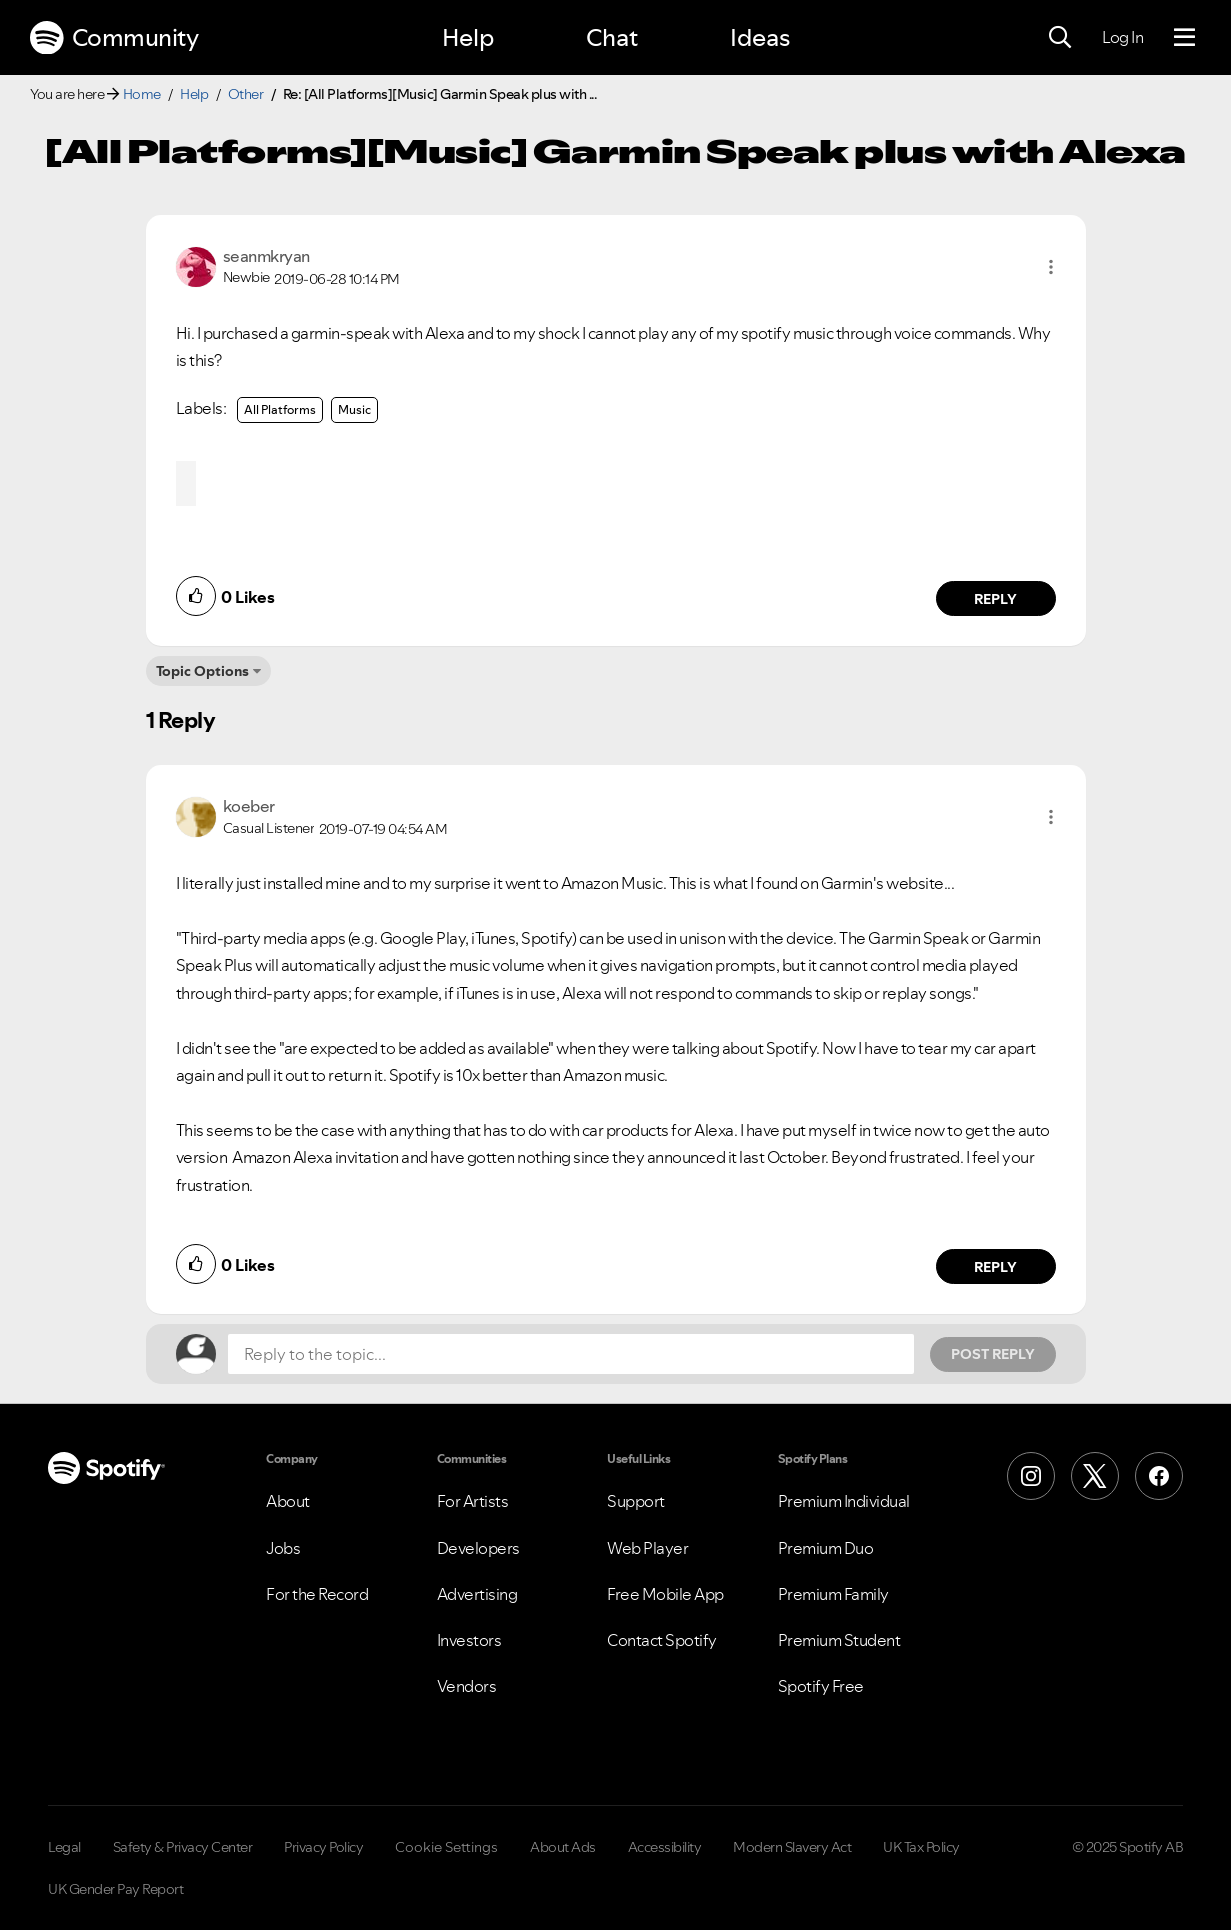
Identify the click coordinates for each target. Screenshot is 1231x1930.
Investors (469, 1640)
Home (142, 94)
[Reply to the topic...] (571, 1354)
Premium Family (833, 1594)
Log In (1122, 37)
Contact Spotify (662, 1640)
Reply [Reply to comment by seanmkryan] (995, 599)
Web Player (647, 1548)
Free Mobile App (665, 1594)
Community (114, 38)
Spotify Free (821, 1686)
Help (468, 37)
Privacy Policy (323, 1847)
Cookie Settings (446, 1847)
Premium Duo (826, 1548)
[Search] (1060, 38)
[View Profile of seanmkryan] (266, 256)
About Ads (563, 1847)
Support (636, 1501)
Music (354, 409)
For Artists (473, 1501)
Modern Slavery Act (792, 1847)
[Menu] (1184, 38)
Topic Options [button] (202, 671)
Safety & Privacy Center (183, 1847)
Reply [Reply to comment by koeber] (995, 1267)
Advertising (477, 1594)
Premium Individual (844, 1501)
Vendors (467, 1686)
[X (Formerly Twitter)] (1095, 1476)
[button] (1051, 267)
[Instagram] (1031, 1476)
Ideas (760, 37)
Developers (478, 1548)
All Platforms (280, 409)
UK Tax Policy (921, 1847)
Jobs (283, 1548)
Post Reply (993, 1354)
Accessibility (665, 1847)
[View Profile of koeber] (249, 806)
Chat (612, 37)
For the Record (317, 1594)
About (288, 1501)
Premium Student (839, 1640)
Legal (64, 1847)
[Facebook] (1159, 1476)
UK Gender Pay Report (115, 1889)
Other (246, 94)
